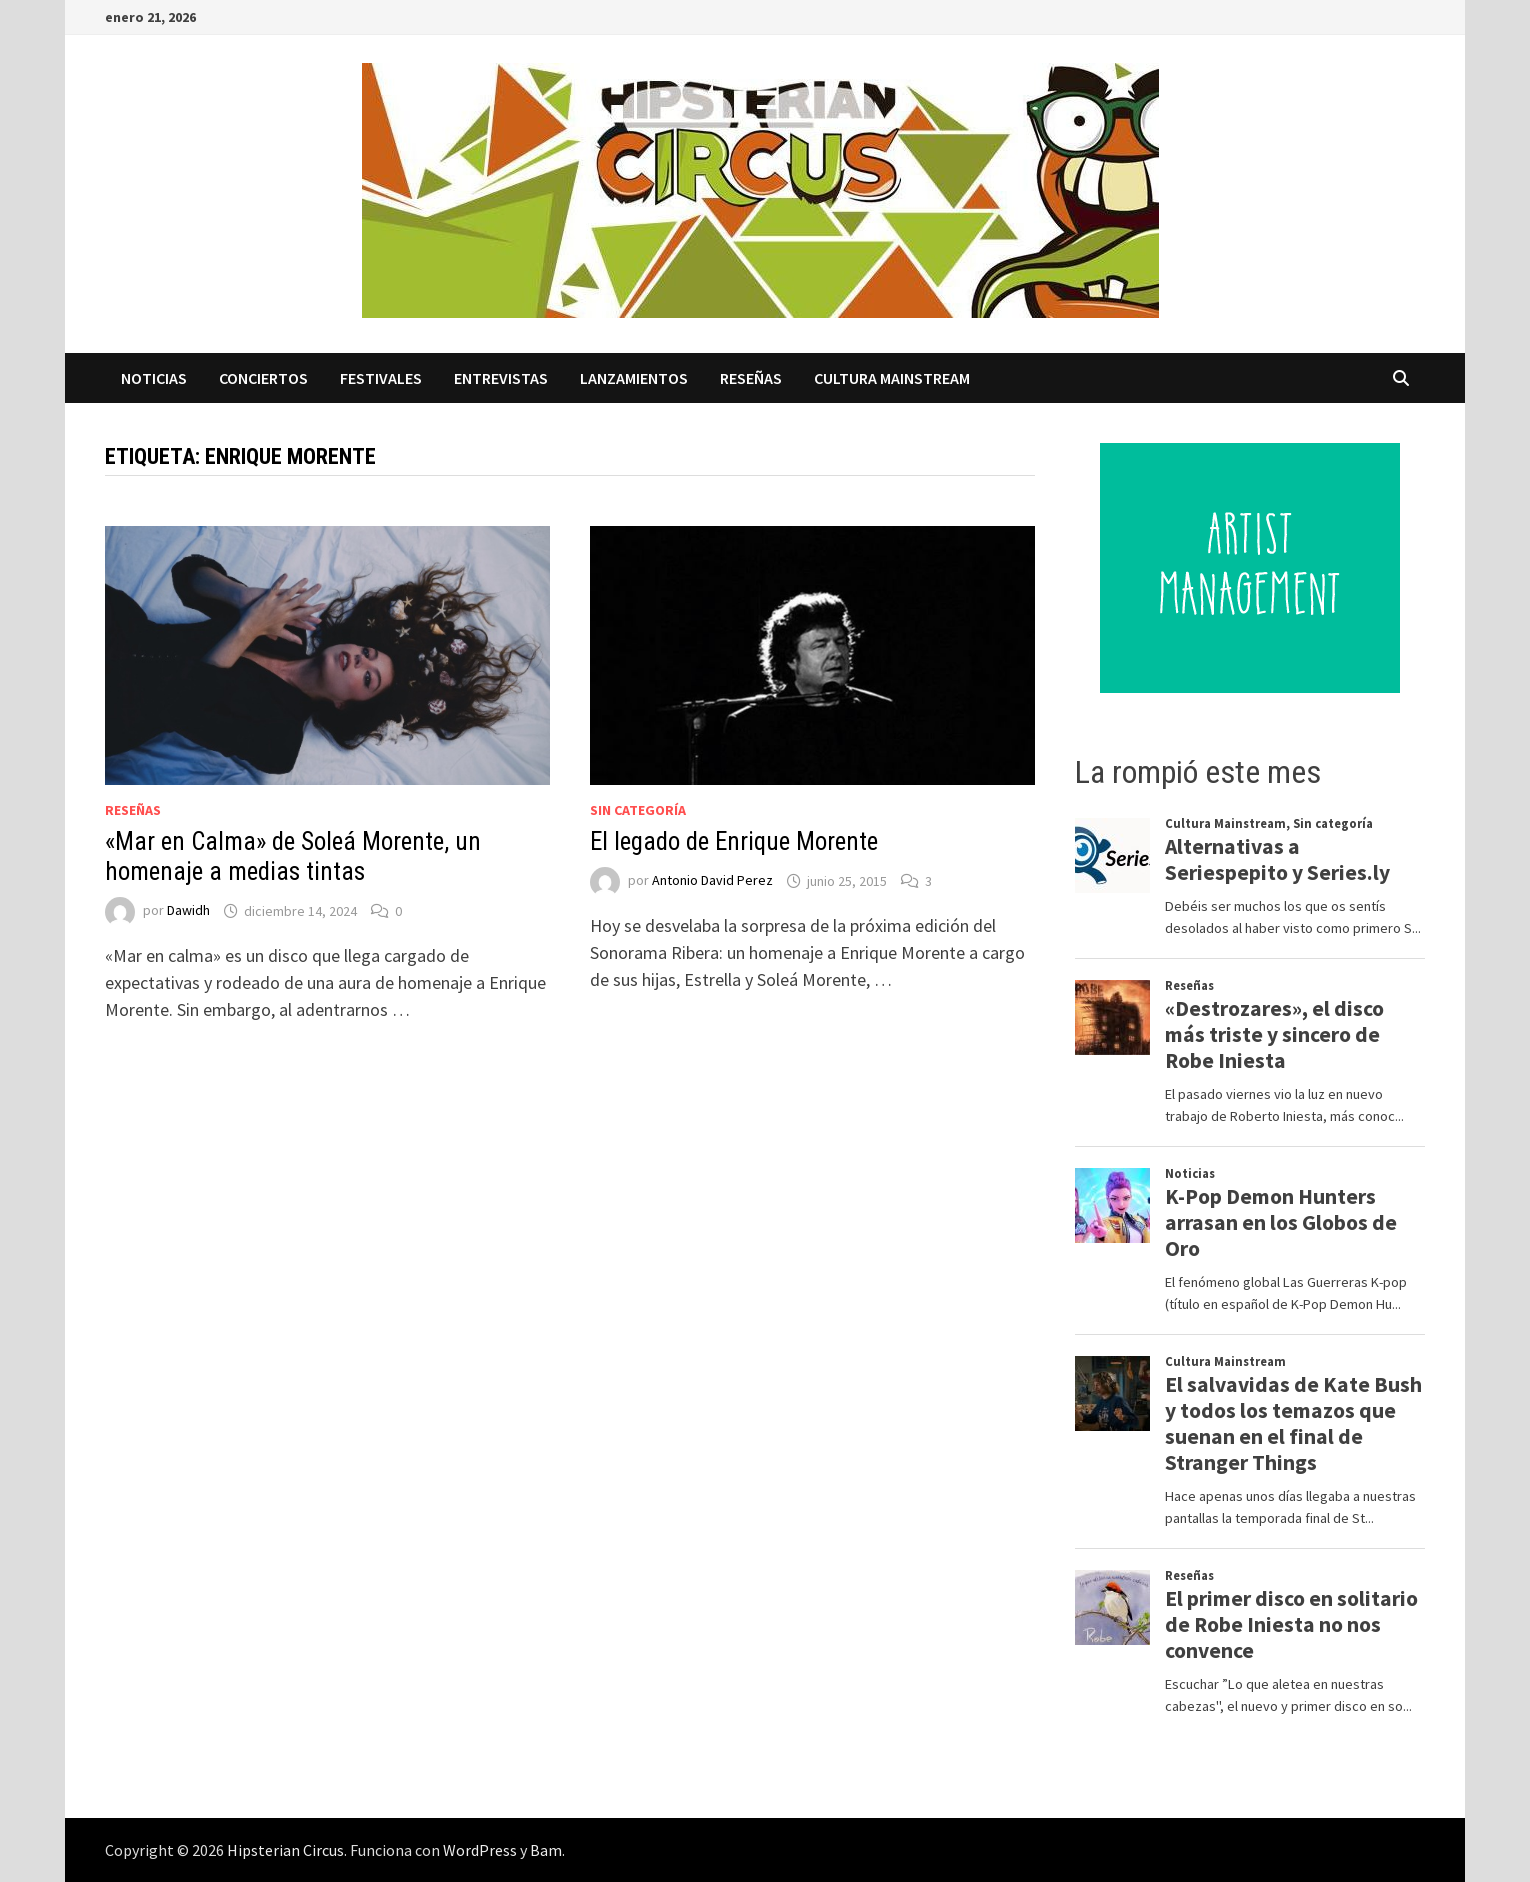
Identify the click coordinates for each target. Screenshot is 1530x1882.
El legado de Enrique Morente (734, 841)
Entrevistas (501, 378)
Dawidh (188, 911)
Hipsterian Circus (285, 1850)
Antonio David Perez (712, 881)
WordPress (480, 1850)
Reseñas (751, 378)
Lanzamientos (634, 378)
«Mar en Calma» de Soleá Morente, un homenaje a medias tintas (293, 856)
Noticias (154, 378)
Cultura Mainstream (892, 378)
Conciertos (263, 378)
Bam (546, 1850)
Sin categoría (638, 810)
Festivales (381, 378)
